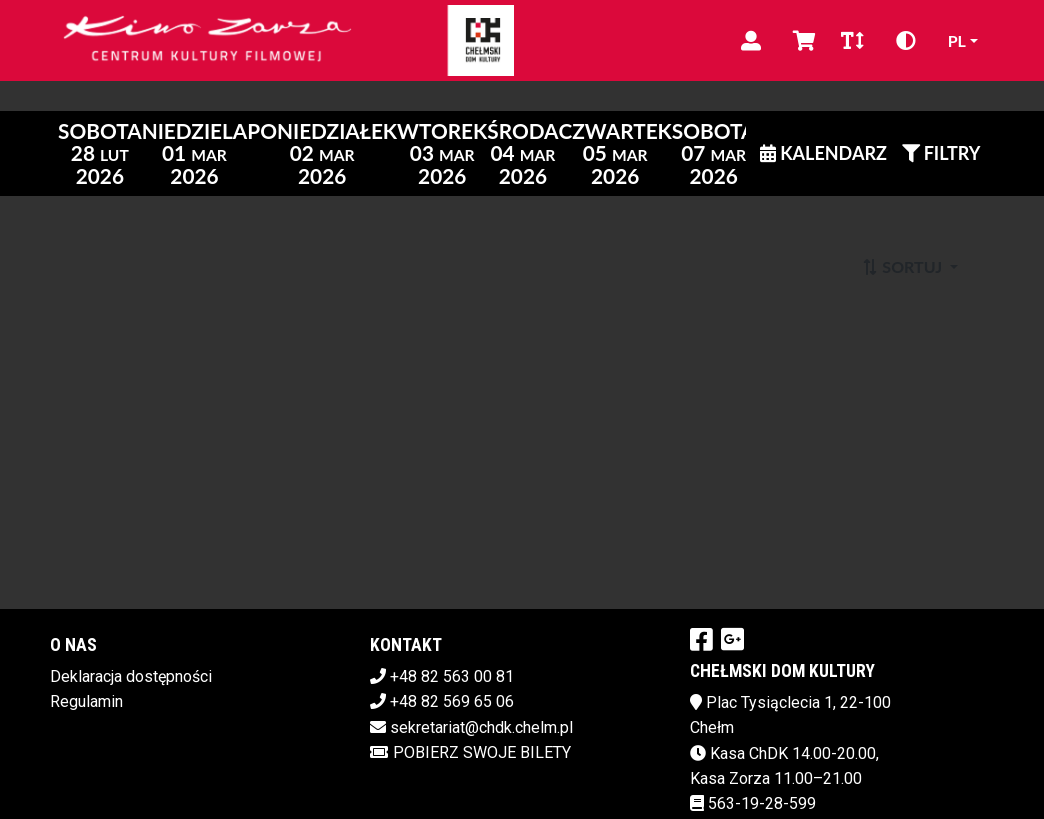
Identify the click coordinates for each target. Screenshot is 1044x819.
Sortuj (903, 266)
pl (957, 40)
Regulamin (86, 701)
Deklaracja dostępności (131, 676)
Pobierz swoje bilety (470, 752)
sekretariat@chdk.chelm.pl (481, 727)
